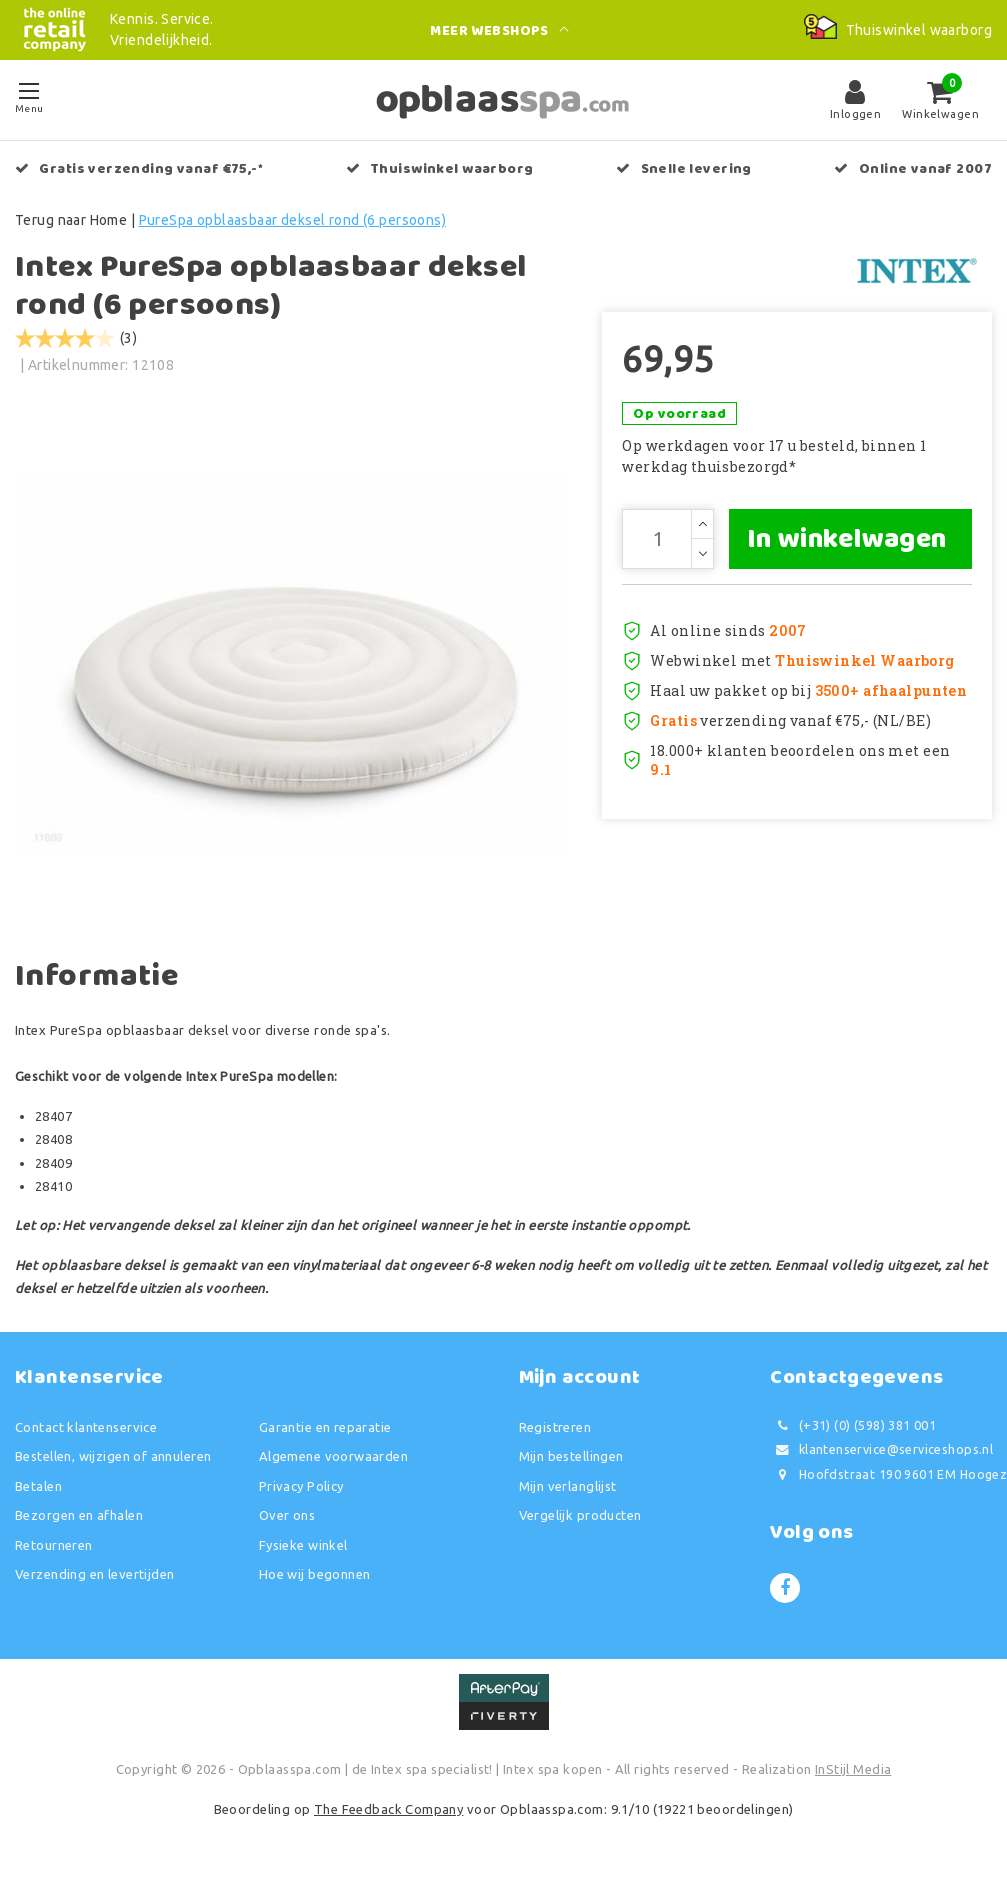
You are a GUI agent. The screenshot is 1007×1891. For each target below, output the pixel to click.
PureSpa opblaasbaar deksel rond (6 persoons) (292, 220)
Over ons (287, 1522)
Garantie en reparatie (325, 1433)
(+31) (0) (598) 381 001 (853, 1431)
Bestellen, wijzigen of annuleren (113, 1463)
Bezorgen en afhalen (79, 1522)
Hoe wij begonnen (315, 1581)
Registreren (555, 1433)
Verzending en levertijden (95, 1581)
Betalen (38, 1492)
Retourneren (54, 1551)
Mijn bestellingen (571, 1463)
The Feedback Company (388, 1815)
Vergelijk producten (580, 1522)
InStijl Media (853, 1776)
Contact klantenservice (86, 1433)
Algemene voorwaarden (333, 1463)
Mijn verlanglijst (568, 1492)
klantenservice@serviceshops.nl (881, 1456)
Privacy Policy (301, 1492)
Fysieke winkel (303, 1551)
